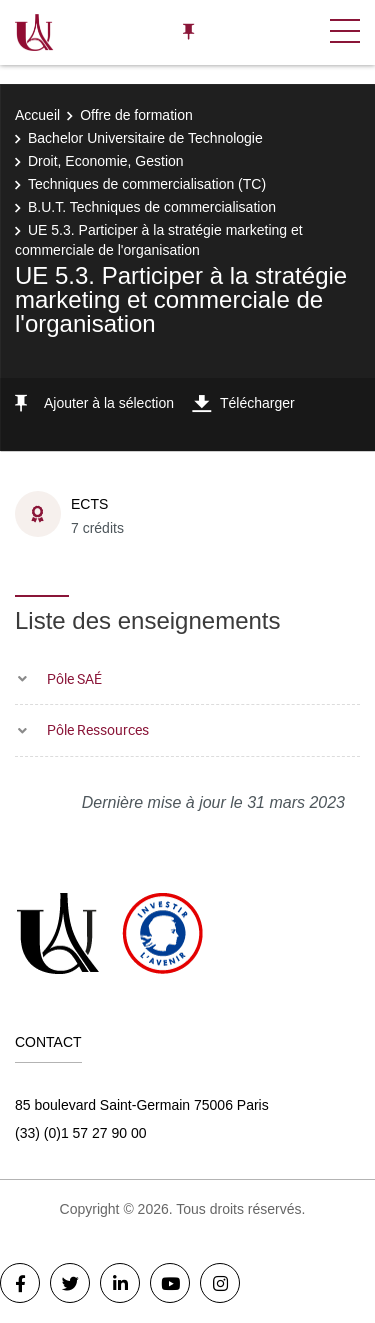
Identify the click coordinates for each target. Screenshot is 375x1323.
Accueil (37, 115)
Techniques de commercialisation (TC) (147, 184)
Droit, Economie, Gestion (106, 161)
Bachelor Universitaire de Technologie (145, 138)
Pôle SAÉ (74, 678)
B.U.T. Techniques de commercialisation (152, 207)
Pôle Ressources (98, 729)
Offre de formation (136, 115)
